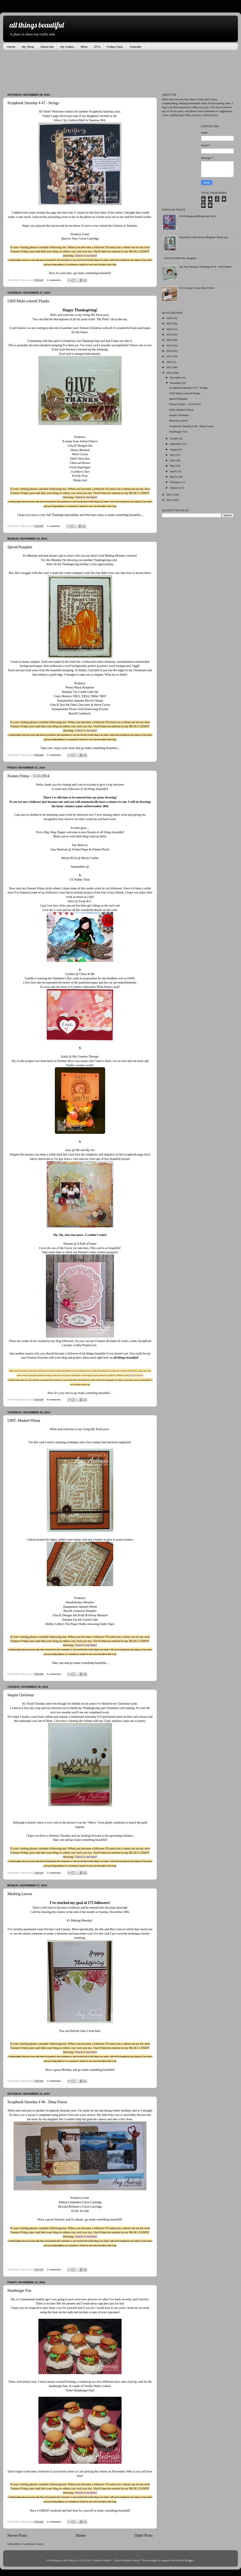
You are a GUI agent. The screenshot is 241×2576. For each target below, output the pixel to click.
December (176, 377)
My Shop (28, 46)
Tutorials (135, 46)
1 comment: (54, 526)
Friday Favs (115, 46)
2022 (169, 334)
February (175, 482)
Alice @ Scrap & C (80, 901)
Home (11, 46)
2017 (169, 356)
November (176, 382)
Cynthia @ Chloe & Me (80, 974)
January (174, 487)
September (176, 443)
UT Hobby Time (80, 879)
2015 (169, 367)
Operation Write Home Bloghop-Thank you (203, 237)
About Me (47, 46)
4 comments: (54, 1399)
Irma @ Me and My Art (80, 1150)
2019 (169, 345)
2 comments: (54, 280)
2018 (169, 350)
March (174, 476)
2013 (169, 494)
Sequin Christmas (20, 1695)
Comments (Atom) (33, 2543)
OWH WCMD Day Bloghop (180, 258)
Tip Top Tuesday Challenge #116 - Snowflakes (205, 266)
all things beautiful (36, 25)
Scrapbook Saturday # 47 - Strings (33, 103)
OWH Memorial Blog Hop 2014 (197, 216)
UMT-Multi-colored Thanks (28, 301)
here (97, 2030)
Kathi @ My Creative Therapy (80, 1056)
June (173, 460)
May (173, 465)
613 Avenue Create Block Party (196, 287)
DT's (97, 46)
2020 (169, 339)
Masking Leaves (19, 1894)
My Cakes (67, 46)
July (172, 454)
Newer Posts (17, 2535)
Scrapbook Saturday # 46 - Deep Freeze (37, 2102)
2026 (169, 318)
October (175, 438)
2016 (169, 361)
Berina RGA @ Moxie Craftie (80, 858)
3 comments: (54, 1872)
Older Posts (143, 2535)
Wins (84, 46)
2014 (169, 372)
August (174, 449)
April (173, 471)
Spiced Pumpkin (19, 547)
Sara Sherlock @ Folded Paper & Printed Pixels (80, 849)
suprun (166, 2560)
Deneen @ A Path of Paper (79, 1243)
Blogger (189, 2560)
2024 (169, 329)
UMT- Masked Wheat (23, 1420)
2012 (169, 500)
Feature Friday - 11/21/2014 (28, 776)
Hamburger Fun (19, 2290)
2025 (169, 323)
